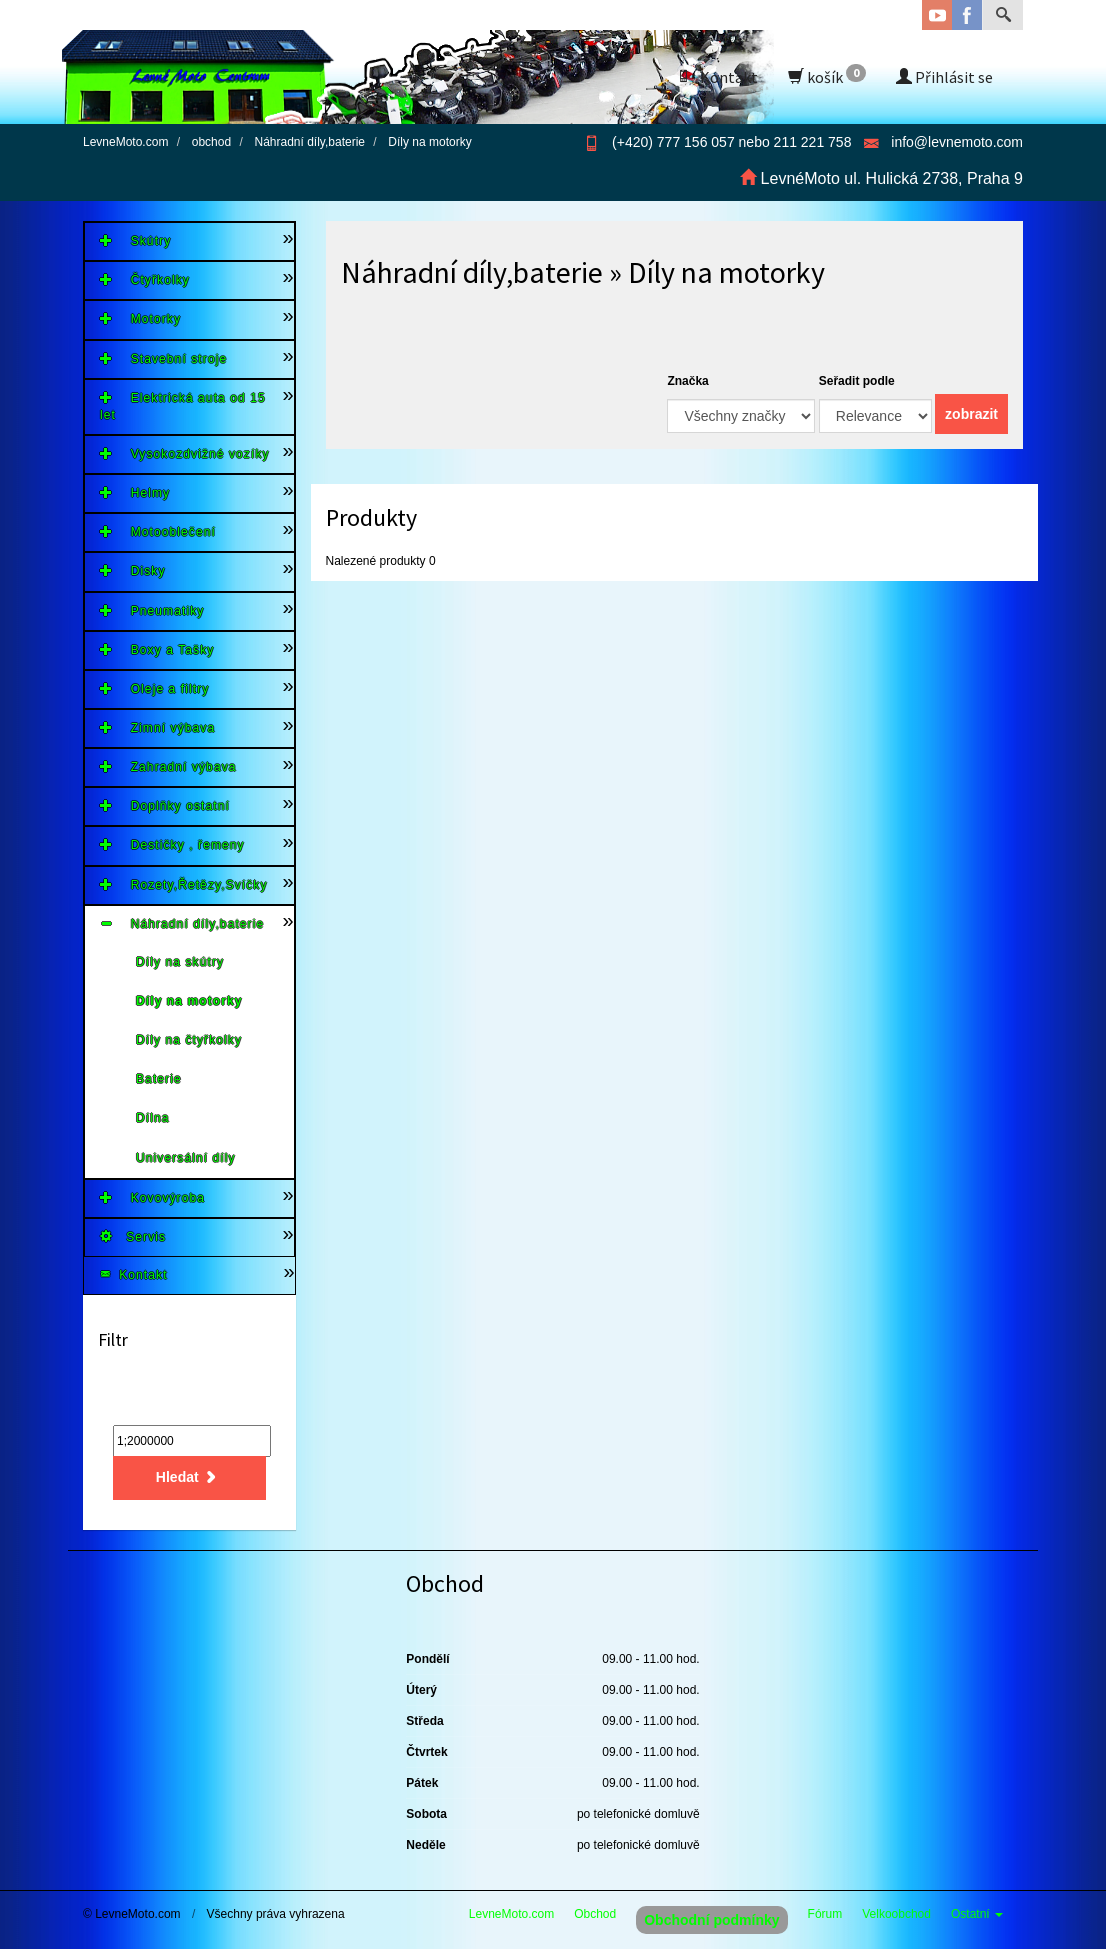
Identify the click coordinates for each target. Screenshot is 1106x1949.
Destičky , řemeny (172, 844)
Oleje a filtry (154, 688)
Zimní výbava (157, 727)
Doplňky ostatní (165, 805)
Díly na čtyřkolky (189, 1040)
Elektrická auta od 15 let (183, 406)
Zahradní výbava (168, 766)
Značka (687, 381)
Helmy (135, 492)
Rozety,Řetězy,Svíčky (184, 884)
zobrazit (971, 414)
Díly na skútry (180, 962)
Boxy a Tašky (157, 649)
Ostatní (977, 1914)
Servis (133, 1236)
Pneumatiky (152, 610)
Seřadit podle (857, 381)
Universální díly (186, 1158)
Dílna (153, 1118)
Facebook (967, 15)
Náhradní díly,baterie (182, 923)
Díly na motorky (189, 1001)
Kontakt (717, 77)
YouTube (937, 15)
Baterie (159, 1079)
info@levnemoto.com (957, 142)
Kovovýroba (152, 1197)
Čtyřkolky (145, 279)
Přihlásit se (944, 77)
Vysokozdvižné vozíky (185, 453)
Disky (133, 570)
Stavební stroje (163, 358)
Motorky (140, 318)
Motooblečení (158, 531)
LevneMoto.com (511, 1914)
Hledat (189, 1477)
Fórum (825, 1914)
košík (827, 75)
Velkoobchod (896, 1914)
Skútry (135, 240)
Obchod (595, 1914)
